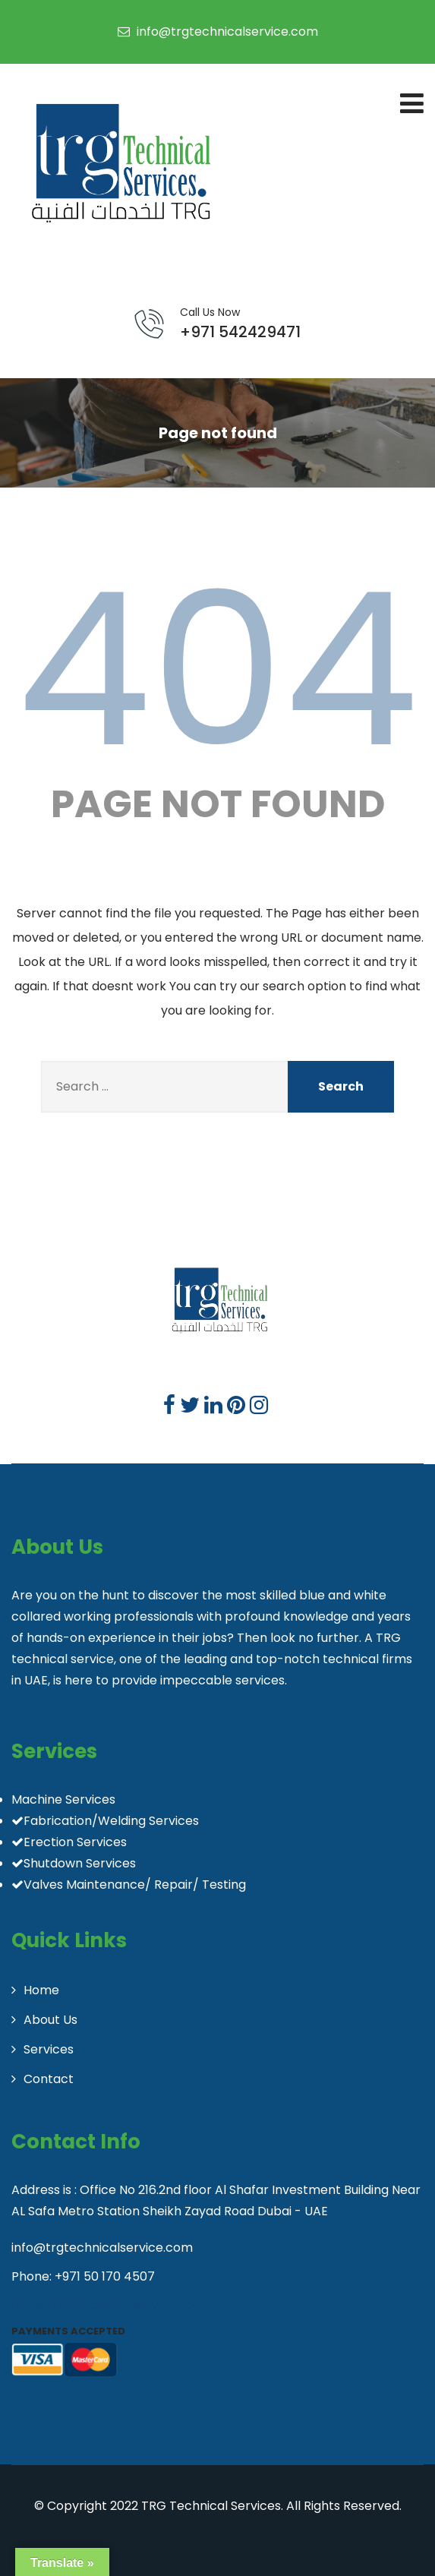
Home (41, 1990)
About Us (50, 2019)
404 (217, 670)
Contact (49, 2079)
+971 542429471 (240, 324)
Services (49, 2049)
